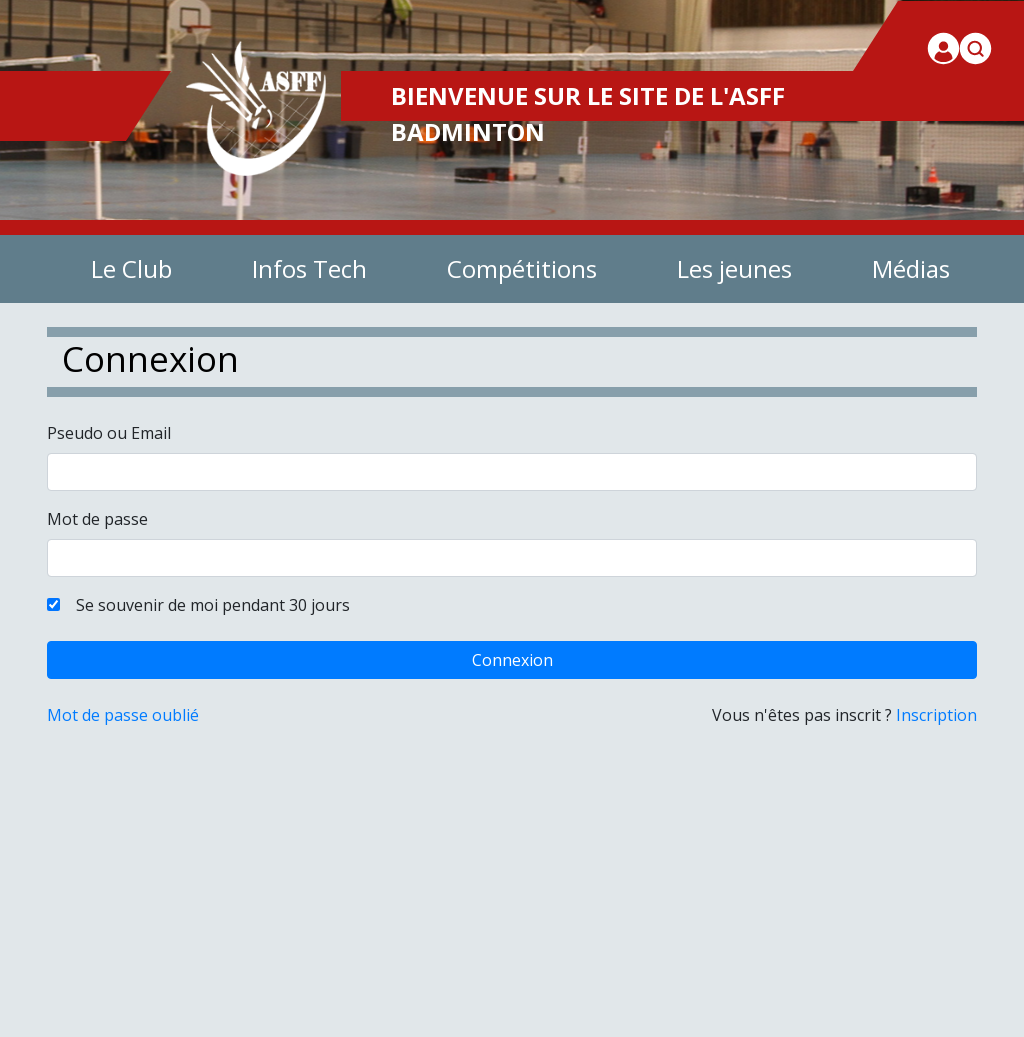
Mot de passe (97, 519)
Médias (911, 268)
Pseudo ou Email (109, 433)
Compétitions (522, 268)
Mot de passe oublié (123, 715)
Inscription (936, 715)
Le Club (131, 268)
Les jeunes (734, 268)
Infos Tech (309, 268)
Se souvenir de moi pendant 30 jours (207, 605)
